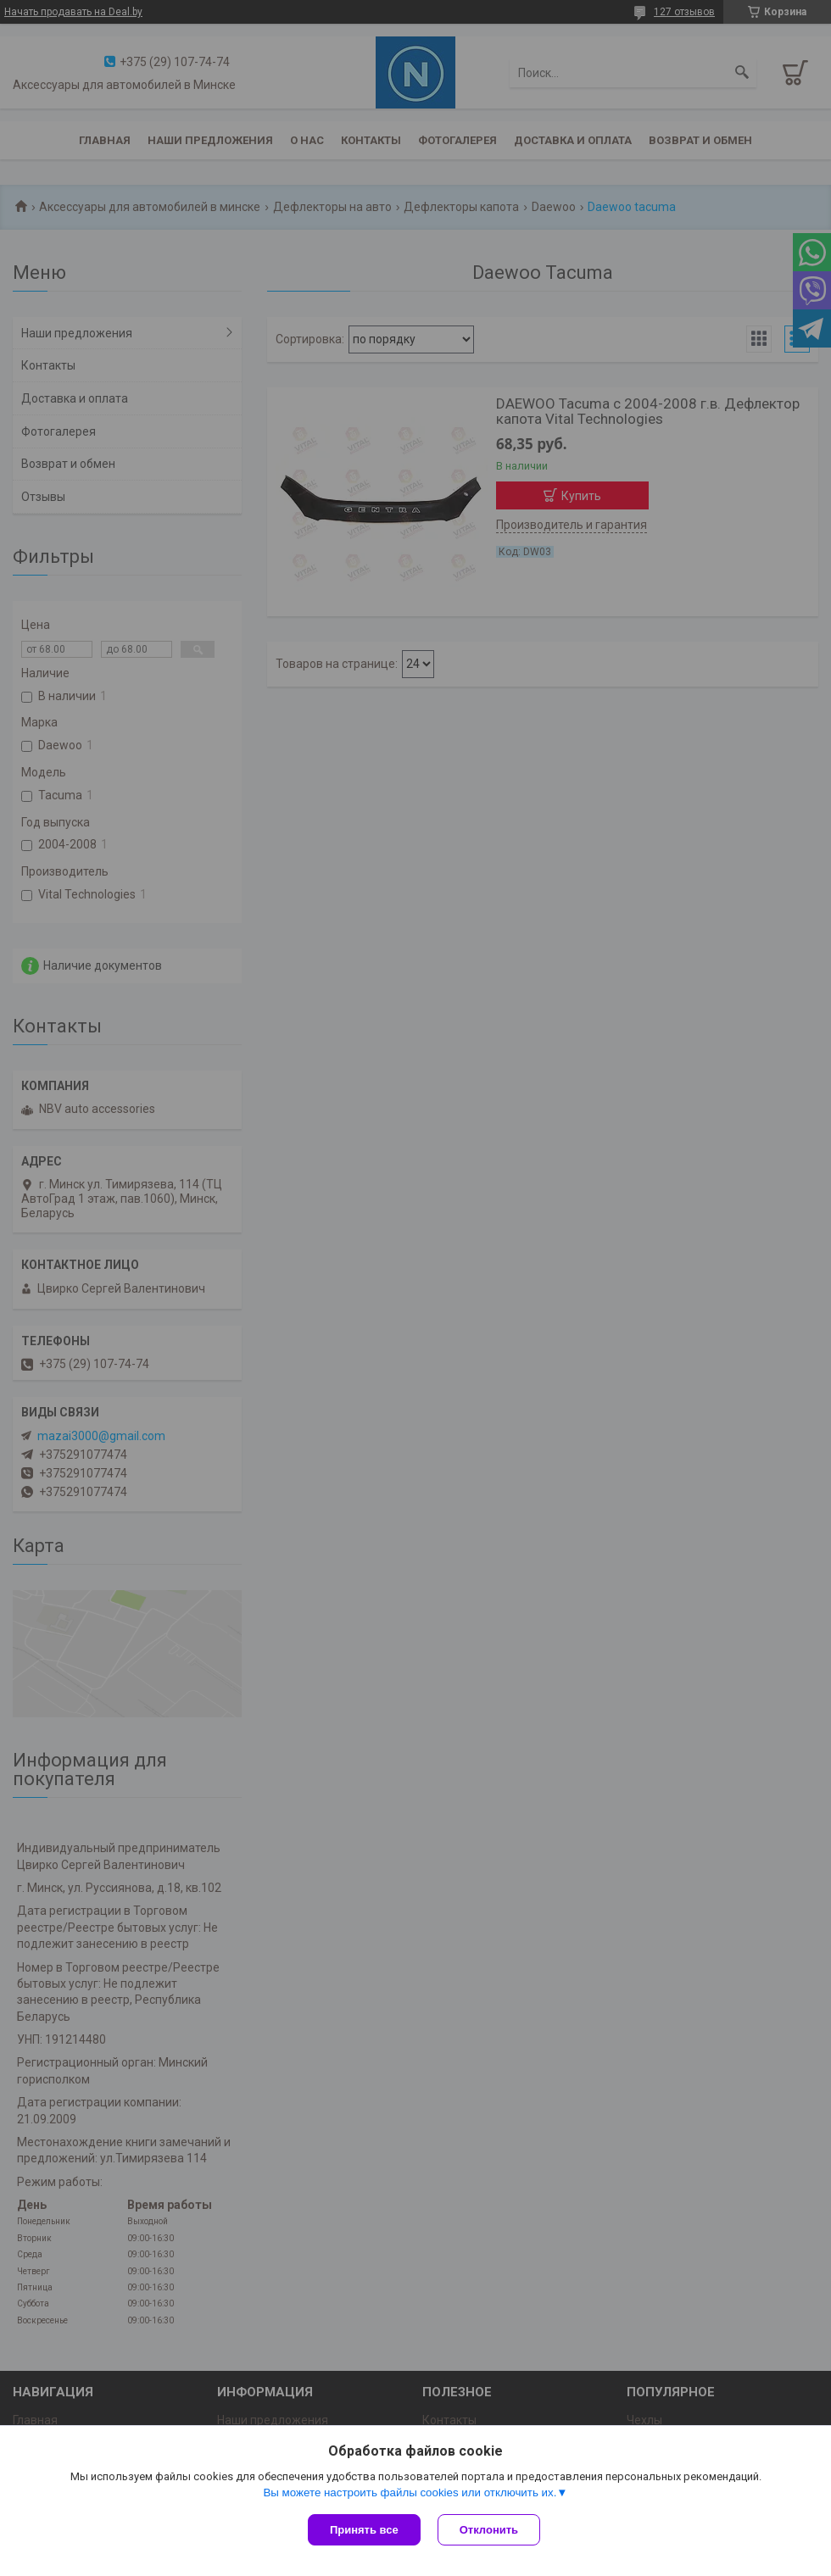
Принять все (364, 2529)
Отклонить (489, 2529)
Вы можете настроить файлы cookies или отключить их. (409, 2492)
